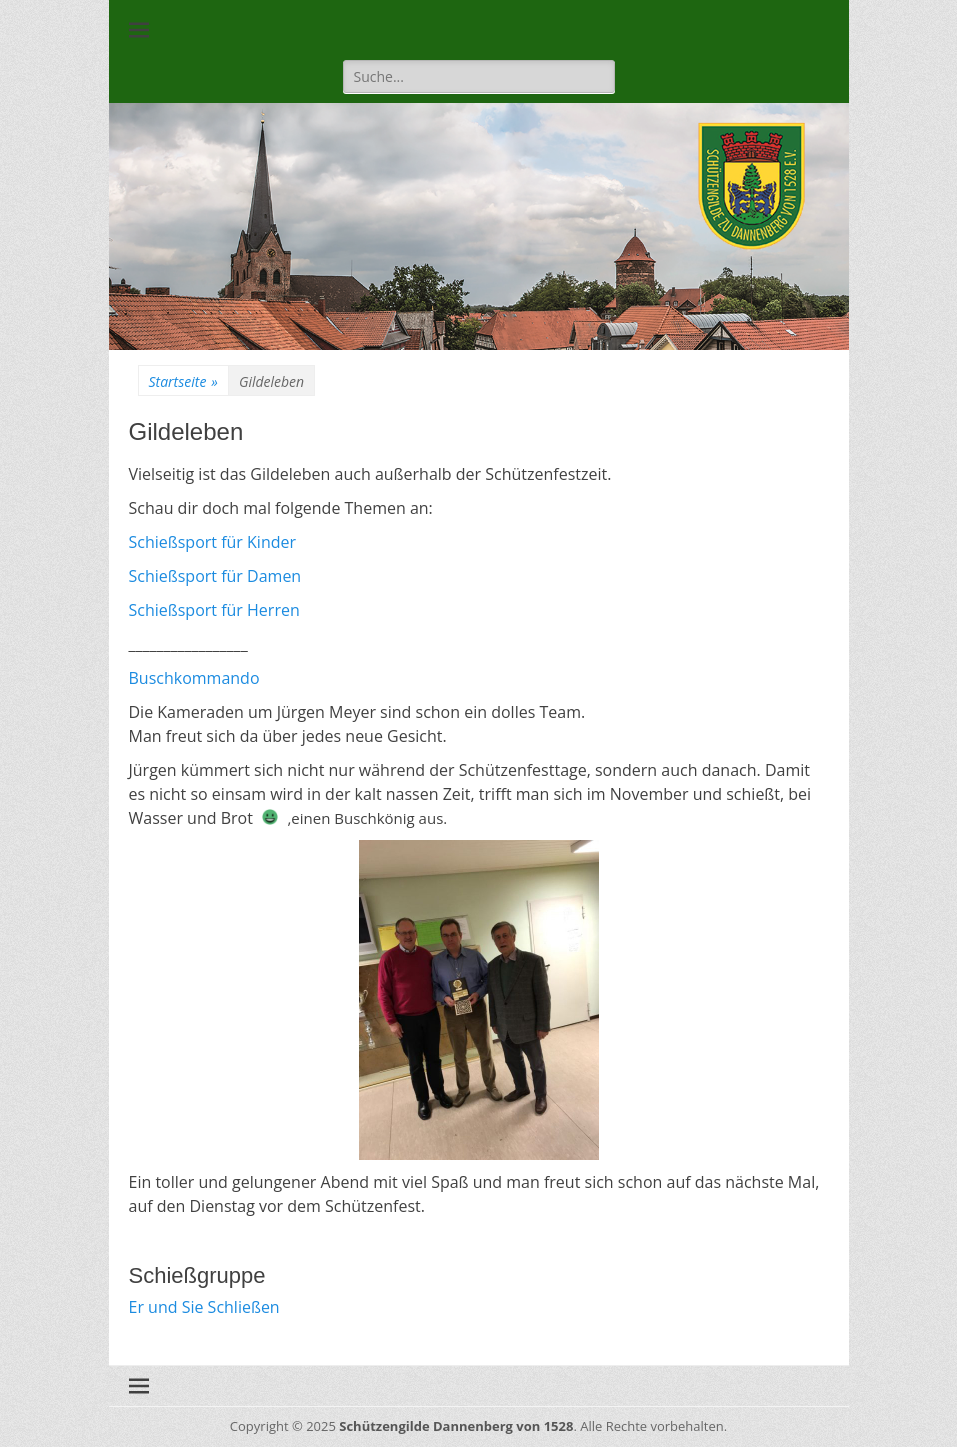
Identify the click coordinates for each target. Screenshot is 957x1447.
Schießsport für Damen (215, 576)
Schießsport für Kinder (213, 542)
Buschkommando (194, 678)
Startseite (183, 381)
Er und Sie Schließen (204, 1307)
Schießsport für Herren (214, 610)
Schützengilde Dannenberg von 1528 (456, 1426)
